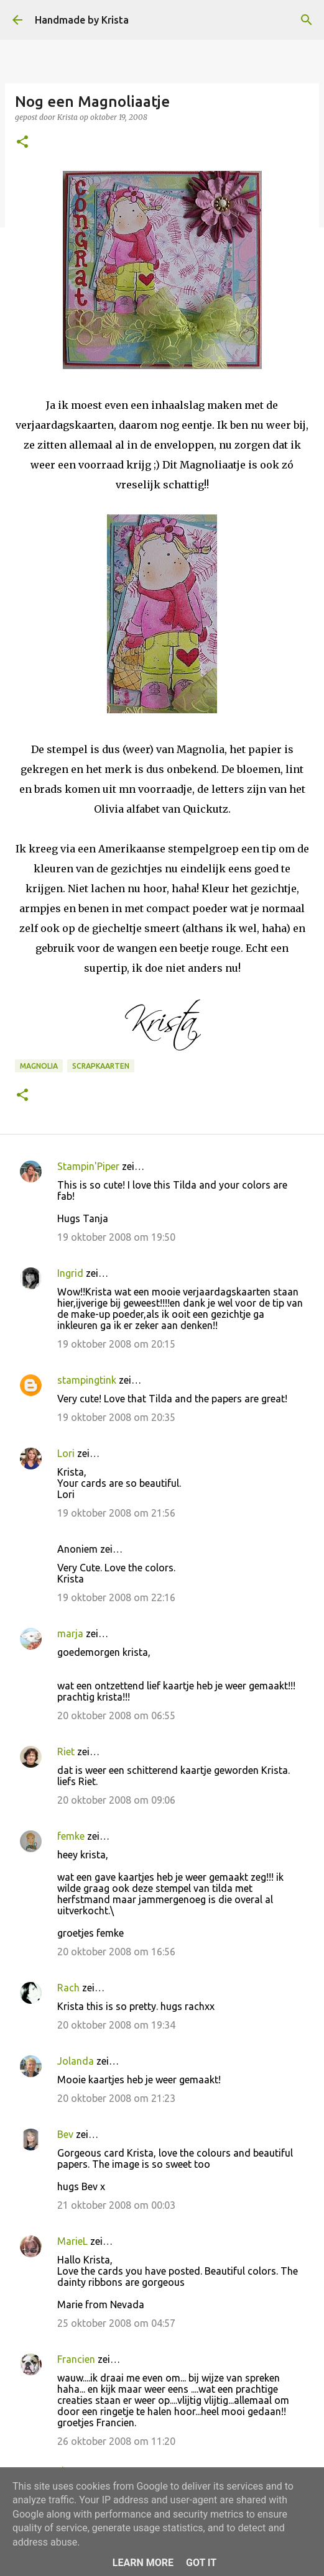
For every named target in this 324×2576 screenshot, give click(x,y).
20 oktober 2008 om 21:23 (116, 2098)
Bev (65, 2134)
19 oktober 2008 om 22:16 (116, 1597)
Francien (76, 2359)
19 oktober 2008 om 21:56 (116, 1513)
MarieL (72, 2241)
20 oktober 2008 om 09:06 (116, 1800)
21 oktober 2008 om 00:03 (116, 2205)
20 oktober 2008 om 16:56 (116, 1951)
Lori (66, 1453)
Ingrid (70, 1273)
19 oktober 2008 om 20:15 (116, 1344)
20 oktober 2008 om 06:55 (116, 1715)
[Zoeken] (306, 20)
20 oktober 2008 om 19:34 (116, 2024)
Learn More (143, 2563)
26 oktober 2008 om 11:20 (116, 2441)
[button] (22, 142)
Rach (68, 1987)
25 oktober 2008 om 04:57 (116, 2323)
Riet (66, 1751)
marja (70, 1633)
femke (71, 1836)
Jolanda (75, 2061)
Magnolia (39, 1066)
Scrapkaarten (100, 1066)
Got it (201, 2563)
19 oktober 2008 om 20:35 (116, 1417)
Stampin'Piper (88, 1166)
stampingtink (86, 1380)
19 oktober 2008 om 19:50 (116, 1237)
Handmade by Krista (82, 19)
